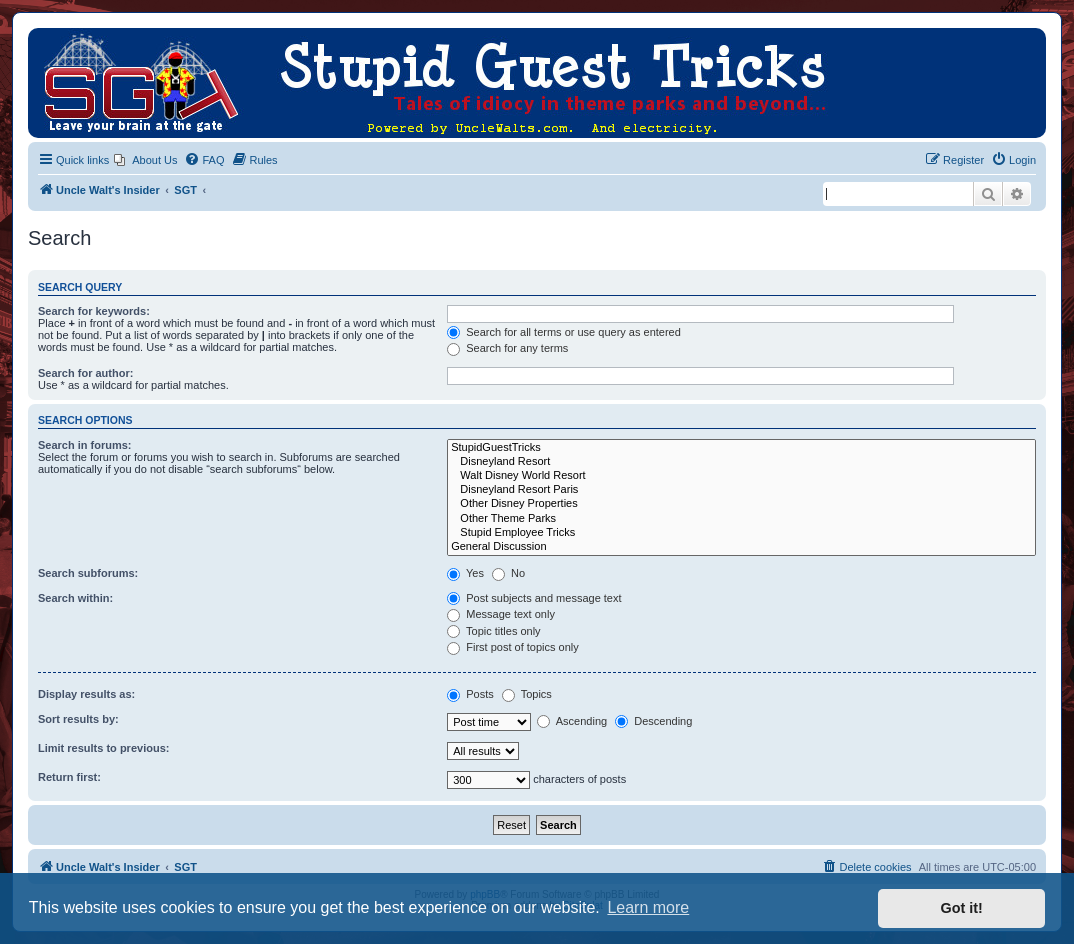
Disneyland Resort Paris (741, 490)
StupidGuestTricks (741, 448)
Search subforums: (88, 573)
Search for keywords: (94, 311)
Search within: (75, 598)
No (508, 573)
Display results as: (86, 694)
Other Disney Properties (741, 504)
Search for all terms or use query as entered (564, 332)
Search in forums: (85, 445)
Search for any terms (507, 348)
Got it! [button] (962, 908)
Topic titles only (493, 631)
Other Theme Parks (741, 519)
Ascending (572, 721)
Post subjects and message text (534, 598)
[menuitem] (145, 160)
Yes (465, 573)
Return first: (69, 777)
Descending (653, 721)
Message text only (501, 614)
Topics (527, 694)
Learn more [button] (648, 907)
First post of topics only (513, 647)
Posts (470, 694)
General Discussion (741, 547)
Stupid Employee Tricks (741, 533)
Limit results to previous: (103, 748)
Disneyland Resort (741, 462)
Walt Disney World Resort (741, 476)
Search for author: (85, 373)
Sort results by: (78, 719)
